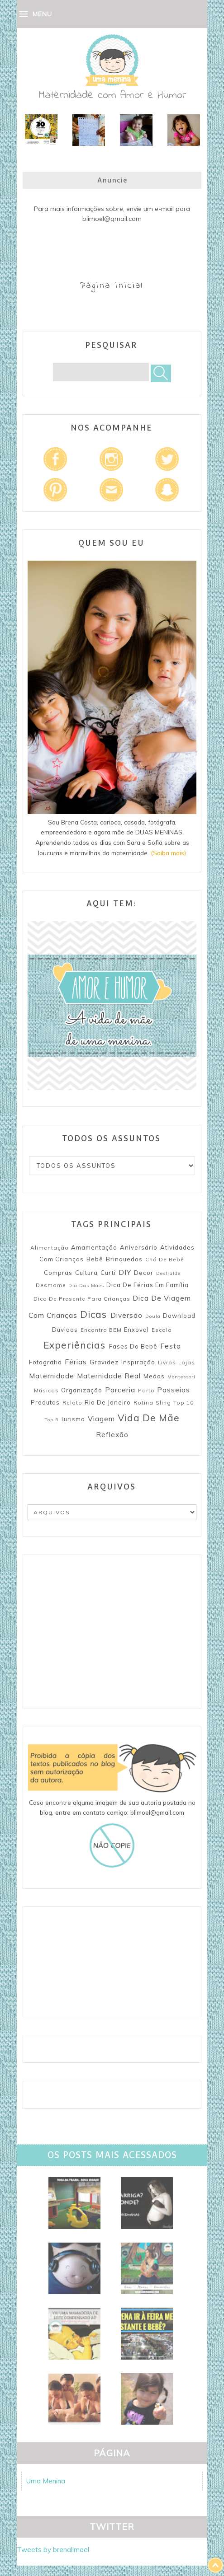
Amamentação (94, 1247)
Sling (163, 1402)
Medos (154, 1376)
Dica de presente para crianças (81, 1298)
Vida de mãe (149, 1418)
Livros (167, 1362)
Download (179, 1315)
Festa (170, 1345)
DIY (125, 1272)
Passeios (173, 1389)
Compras (58, 1272)
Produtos (45, 1402)
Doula (153, 1316)
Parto (146, 1390)
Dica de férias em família (147, 1284)
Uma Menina (45, 2481)
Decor (143, 1272)
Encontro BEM (101, 1329)
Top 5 (51, 1420)
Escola (162, 1329)
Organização (81, 1390)
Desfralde (168, 1273)
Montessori (181, 1377)
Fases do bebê (133, 1346)
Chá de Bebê (164, 1259)
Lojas (186, 1362)
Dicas (93, 1314)
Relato (72, 1402)
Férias (76, 1361)
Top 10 (183, 1402)
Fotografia (45, 1362)
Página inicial (111, 286)
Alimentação (49, 1247)
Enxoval (136, 1329)
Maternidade (51, 1375)
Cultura (86, 1272)
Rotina (143, 1402)
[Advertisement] (112, 1632)
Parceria (120, 1389)
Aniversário (138, 1247)
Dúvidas (65, 1329)
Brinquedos (124, 1259)
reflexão (112, 1434)
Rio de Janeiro (108, 1402)
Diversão (126, 1315)
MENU (42, 14)
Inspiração (138, 1362)
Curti (108, 1272)
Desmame (51, 1285)
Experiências (74, 1345)
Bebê (94, 1259)
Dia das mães (86, 1285)
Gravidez (104, 1362)
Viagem (101, 1418)
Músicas (46, 1390)
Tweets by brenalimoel (53, 2549)
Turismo (73, 1419)
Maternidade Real (109, 1375)
